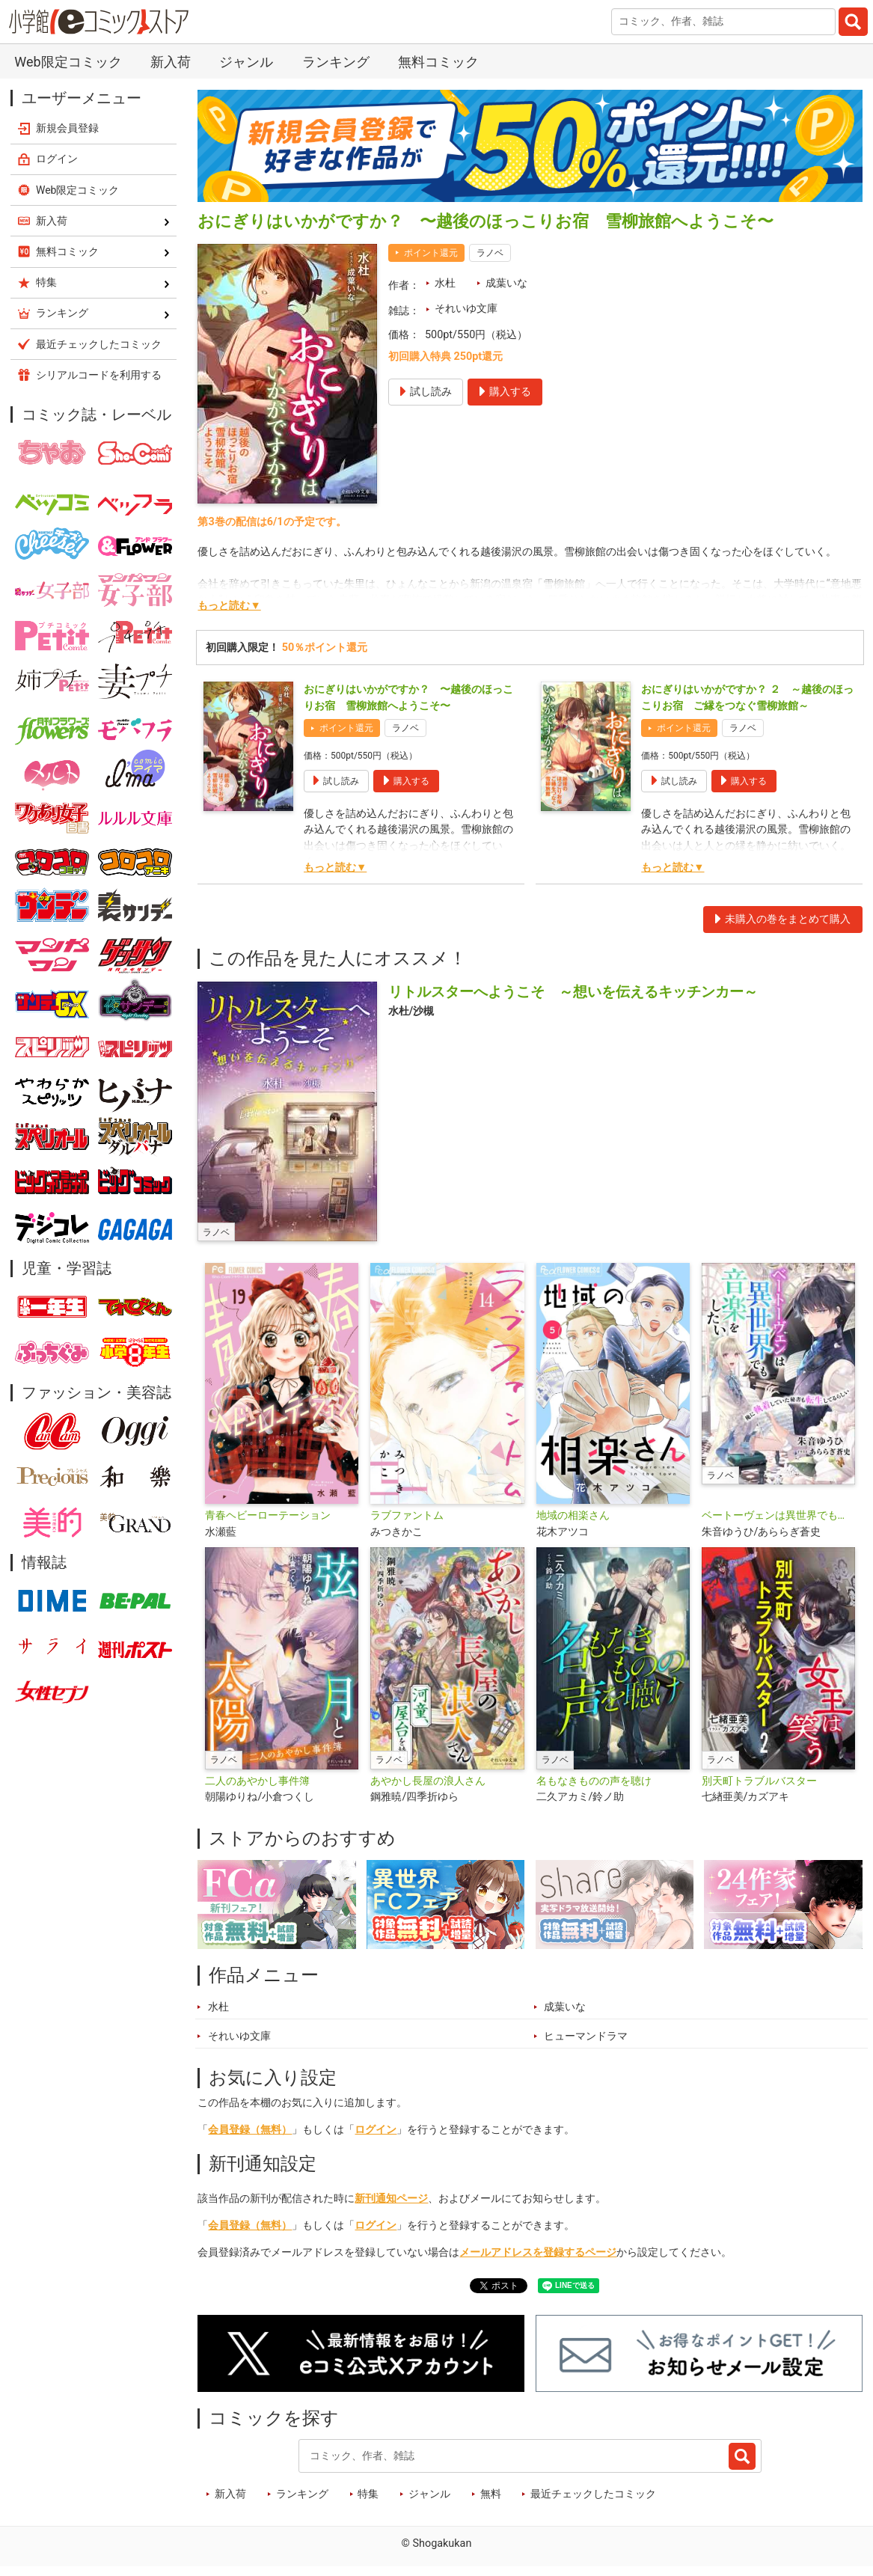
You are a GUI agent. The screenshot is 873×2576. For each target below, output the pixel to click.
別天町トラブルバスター (759, 1781)
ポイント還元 (431, 253)
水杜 (445, 283)
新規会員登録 (67, 128)
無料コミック (438, 62)
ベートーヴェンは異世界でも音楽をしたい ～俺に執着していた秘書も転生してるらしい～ (778, 1515)
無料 (490, 2494)
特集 (368, 2494)
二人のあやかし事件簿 (257, 1781)
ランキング (336, 62)
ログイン (375, 2129)
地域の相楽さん (573, 1515)
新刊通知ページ (391, 2198)
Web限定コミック (67, 62)
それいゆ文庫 (466, 308)
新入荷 (170, 62)
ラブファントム (407, 1515)
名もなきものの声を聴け (594, 1781)
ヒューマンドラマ (586, 2036)
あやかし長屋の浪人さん (427, 1781)
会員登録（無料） (250, 2129)
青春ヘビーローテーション (268, 1515)
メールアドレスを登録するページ (537, 2252)
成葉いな (506, 283)
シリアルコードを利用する (99, 375)
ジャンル (246, 62)
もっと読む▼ (228, 605)
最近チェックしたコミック (593, 2494)
